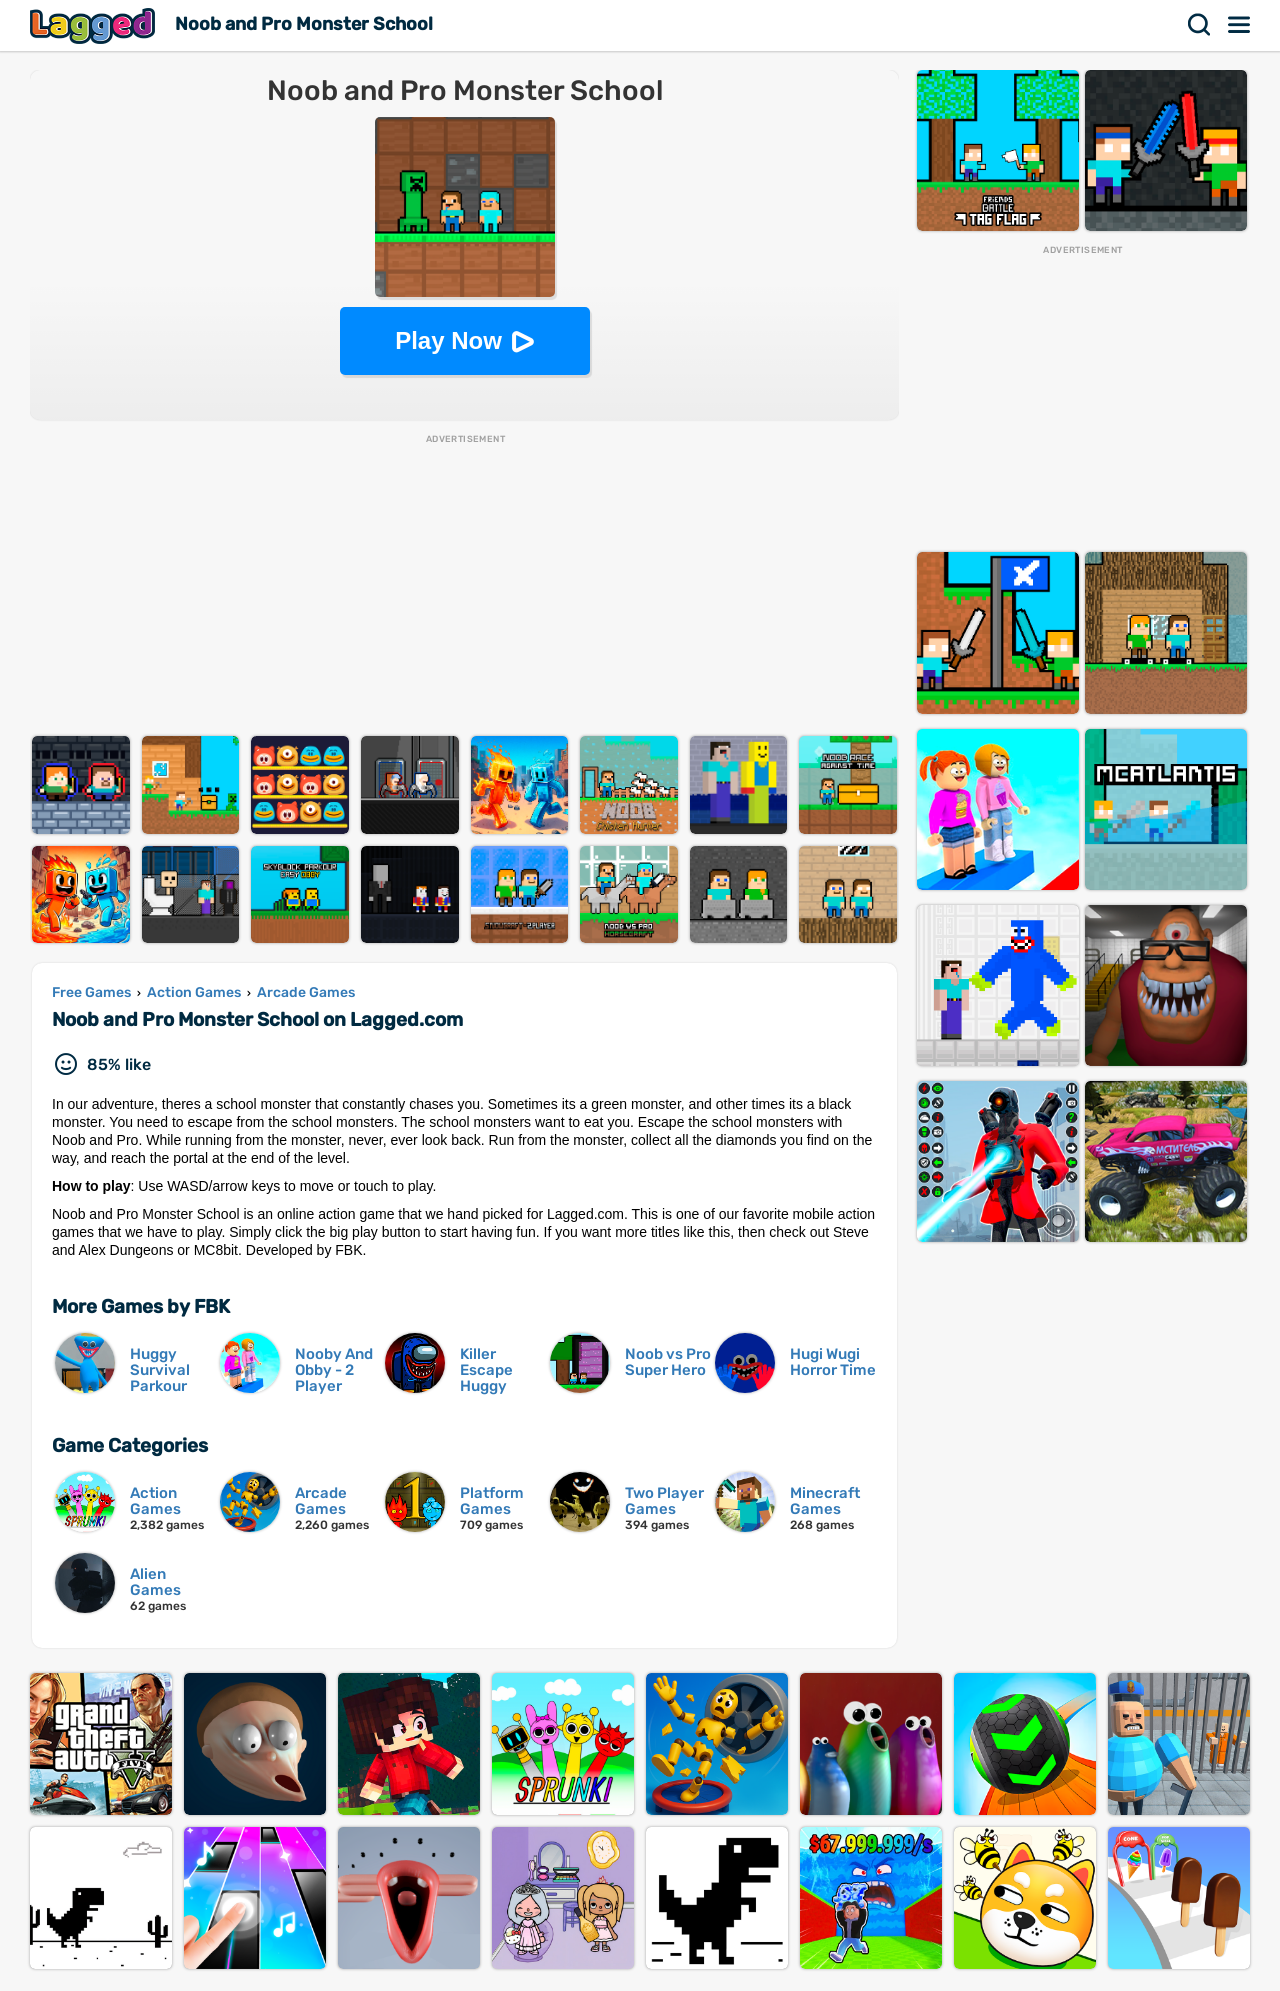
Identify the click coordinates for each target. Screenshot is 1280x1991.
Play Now (448, 340)
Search (1200, 25)
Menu (1240, 25)
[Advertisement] (464, 586)
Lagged (95, 25)
